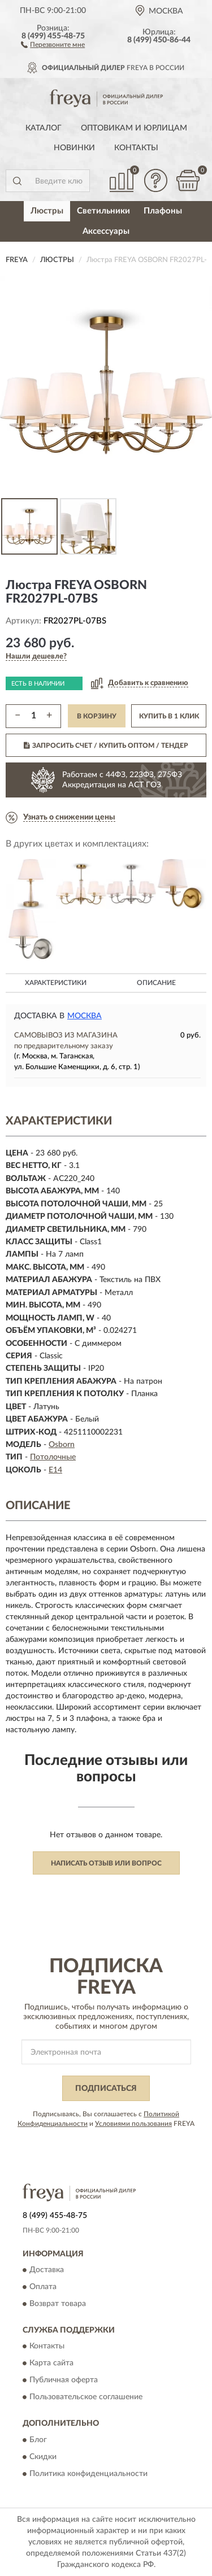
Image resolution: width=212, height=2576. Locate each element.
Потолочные (53, 1457)
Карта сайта (51, 2364)
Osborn (62, 1445)
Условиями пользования (133, 2123)
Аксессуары (106, 231)
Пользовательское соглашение (85, 2397)
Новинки (74, 148)
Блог (38, 2440)
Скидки (43, 2457)
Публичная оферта (63, 2381)
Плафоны (163, 211)
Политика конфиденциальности (88, 2474)
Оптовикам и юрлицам (134, 128)
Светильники (103, 211)
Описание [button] (156, 982)
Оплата (43, 2287)
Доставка (46, 2270)
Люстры (47, 211)
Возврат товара (57, 2304)
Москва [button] (84, 1016)
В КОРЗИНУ (96, 716)
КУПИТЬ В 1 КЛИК (169, 716)
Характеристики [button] (55, 982)
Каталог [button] (43, 128)
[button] (53, 44)
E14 (55, 1470)
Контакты (136, 148)
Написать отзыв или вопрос (106, 1863)
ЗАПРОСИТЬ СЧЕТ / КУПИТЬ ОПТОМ (106, 745)
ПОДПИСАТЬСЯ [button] (106, 2089)
